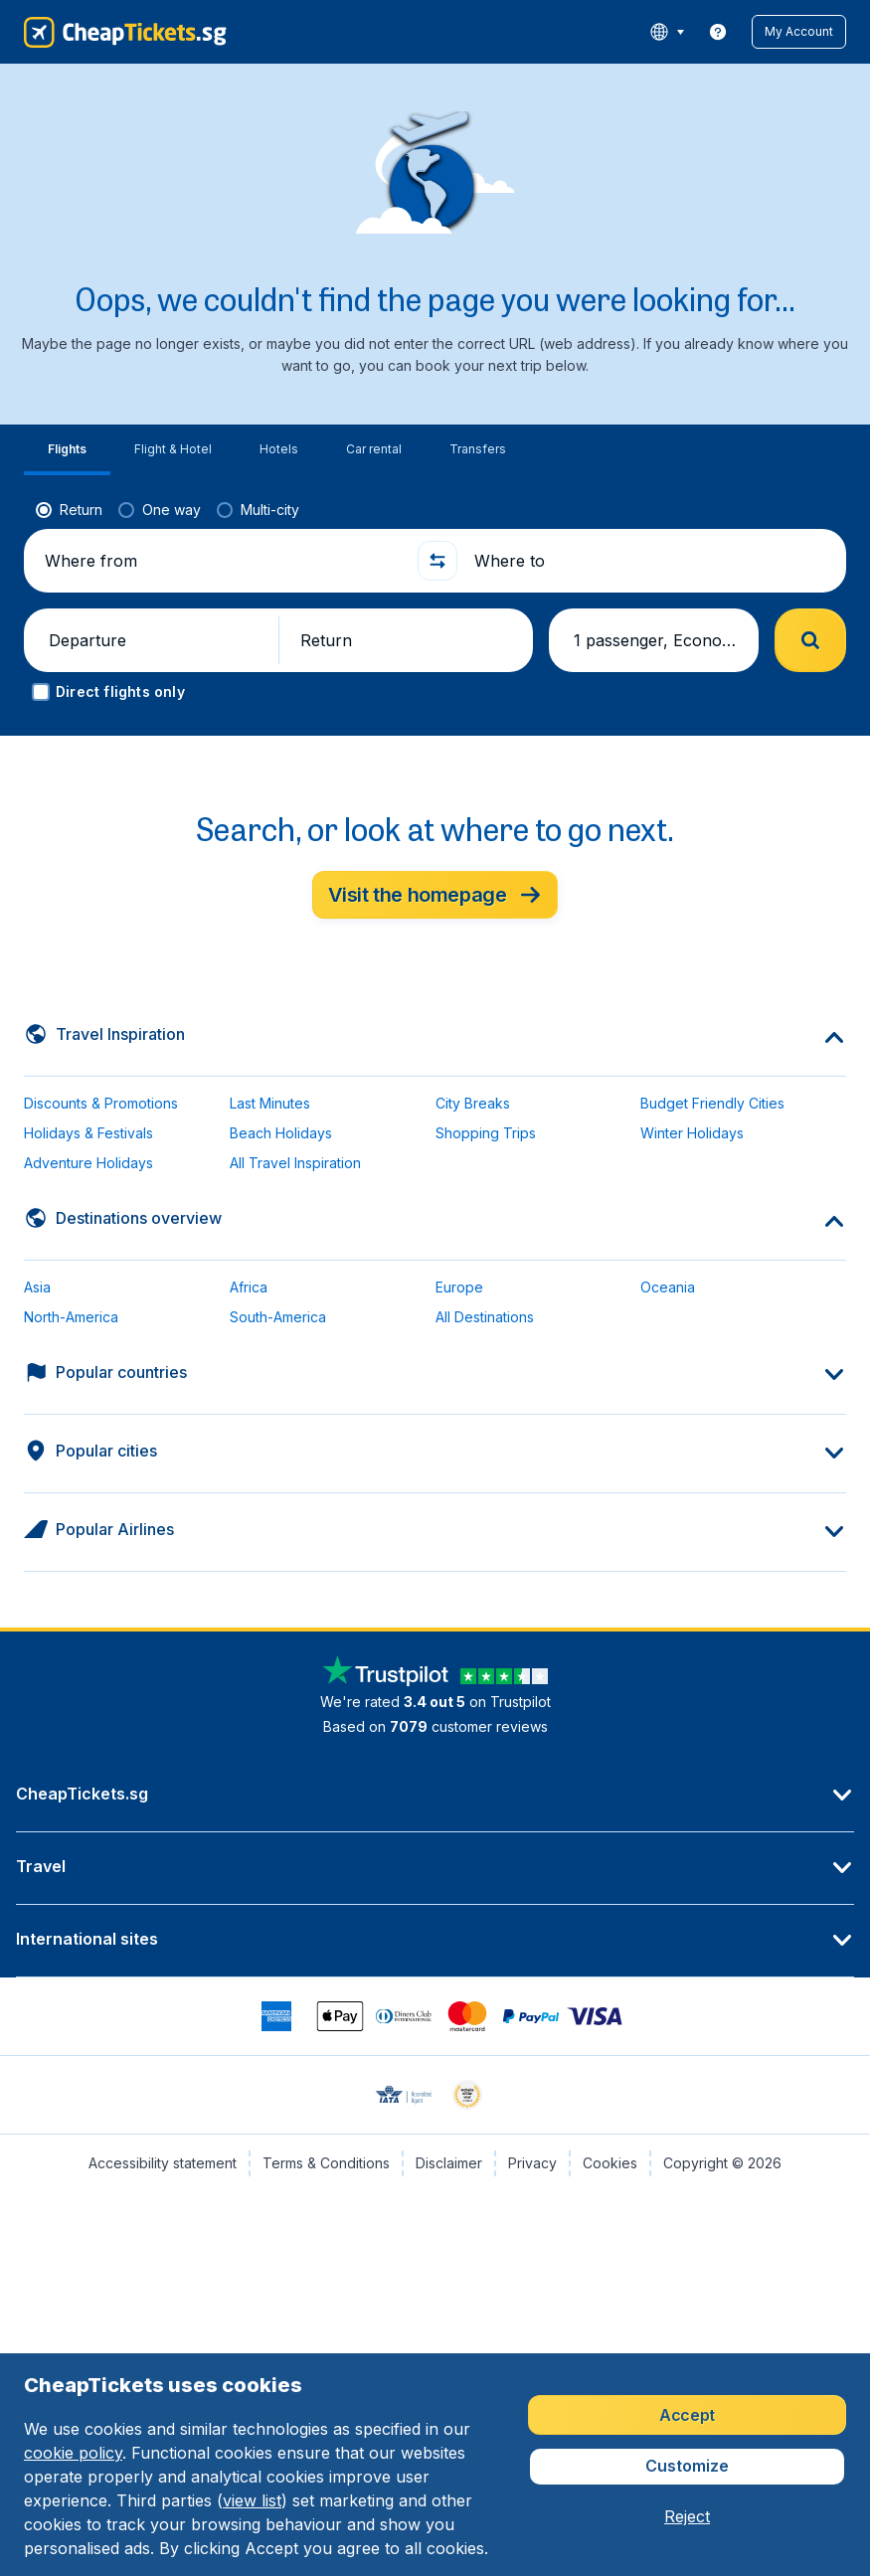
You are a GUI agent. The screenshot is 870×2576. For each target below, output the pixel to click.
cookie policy (73, 2453)
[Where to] (652, 561)
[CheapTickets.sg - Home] (125, 32)
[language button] (666, 32)
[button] (799, 32)
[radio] (69, 510)
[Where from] (223, 561)
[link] (718, 32)
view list (252, 2500)
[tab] (67, 450)
